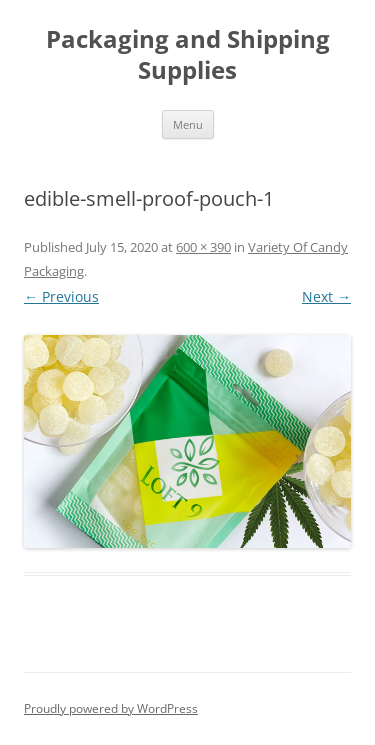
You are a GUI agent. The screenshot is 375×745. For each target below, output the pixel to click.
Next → (326, 296)
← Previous (61, 296)
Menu (188, 124)
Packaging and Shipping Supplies (188, 55)
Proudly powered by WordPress (111, 708)
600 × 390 (203, 247)
